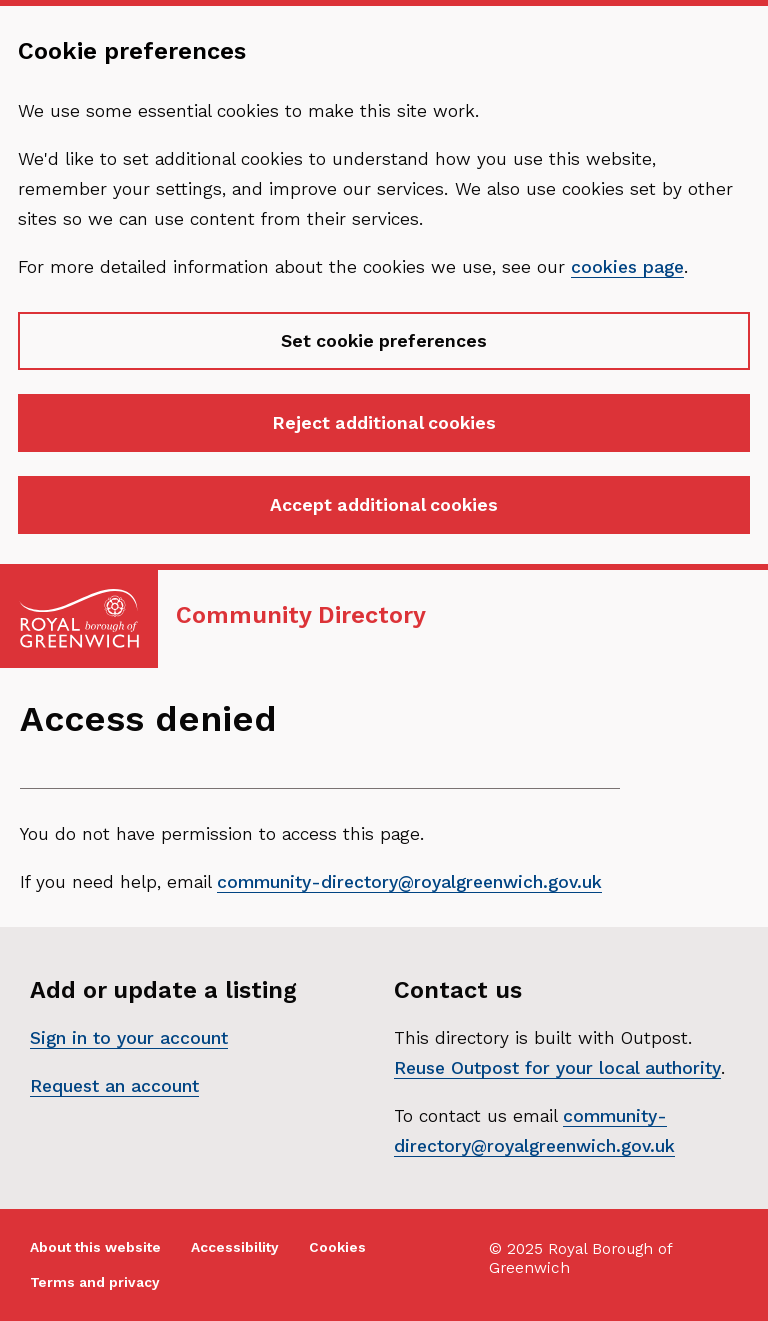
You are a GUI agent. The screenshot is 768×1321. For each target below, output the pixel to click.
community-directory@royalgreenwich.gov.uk (409, 882)
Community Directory (301, 615)
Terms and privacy (95, 1282)
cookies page (627, 267)
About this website (95, 1247)
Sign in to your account (129, 1038)
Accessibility (235, 1247)
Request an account (114, 1086)
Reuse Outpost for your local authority (557, 1068)
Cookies (337, 1247)
